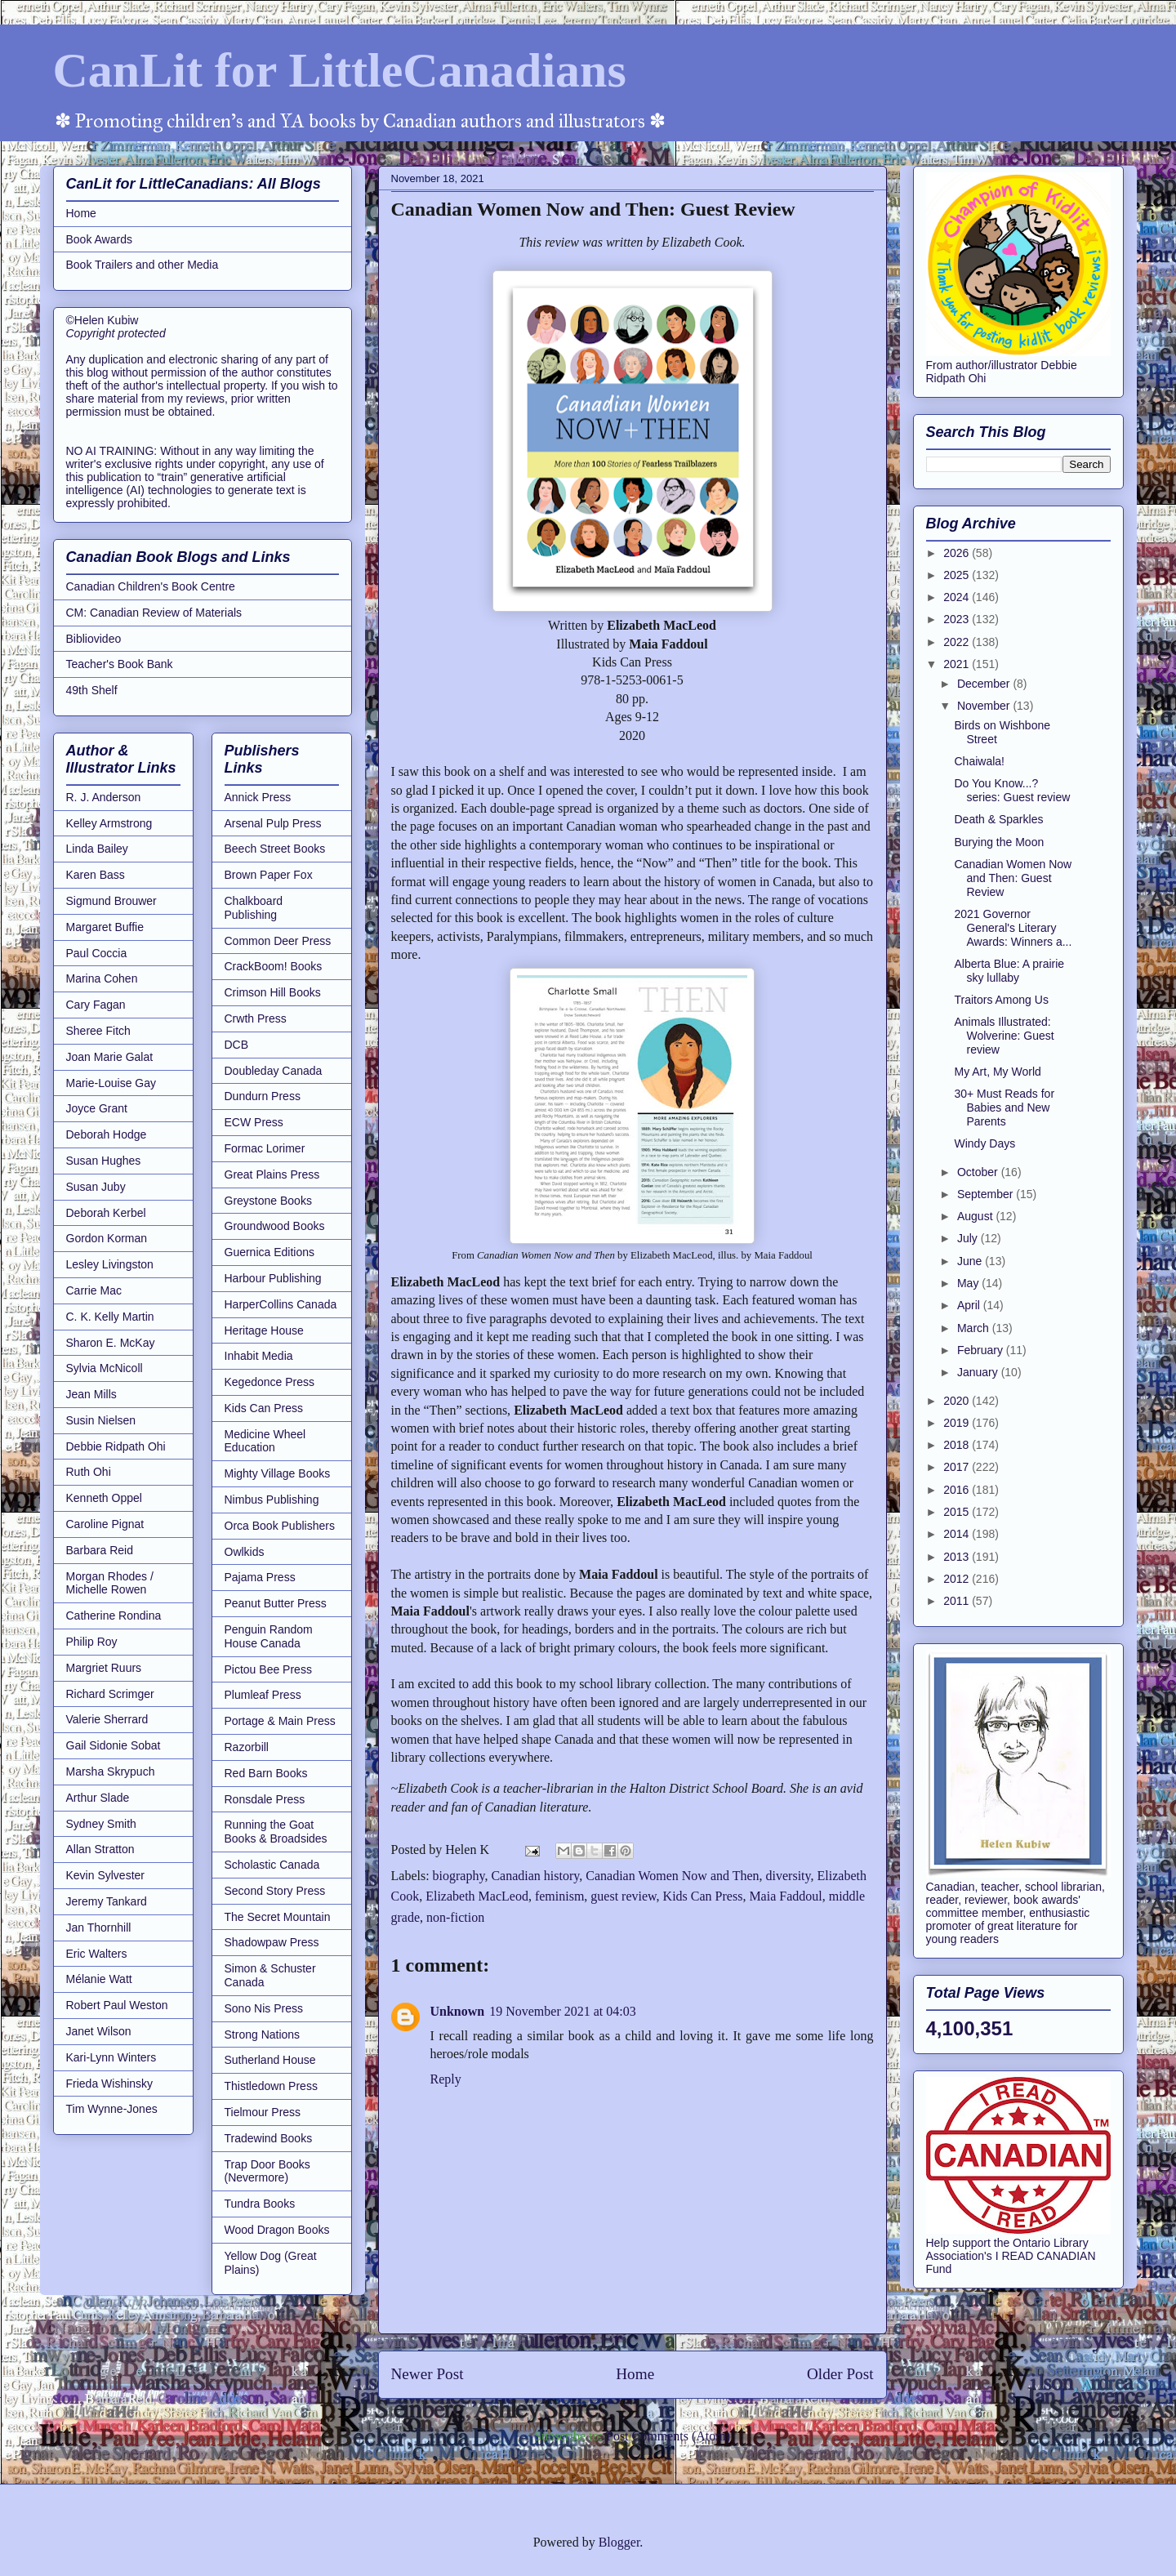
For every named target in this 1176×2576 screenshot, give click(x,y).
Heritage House (264, 1330)
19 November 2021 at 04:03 (562, 2011)
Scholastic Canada (272, 1864)
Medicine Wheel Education (265, 1441)
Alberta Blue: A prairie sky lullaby (1009, 970)
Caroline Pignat (105, 1524)
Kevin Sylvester (105, 1875)
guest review (623, 1896)
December (985, 683)
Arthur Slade (98, 1797)
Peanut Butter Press (276, 1603)
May (969, 1283)
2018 (957, 1444)
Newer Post (427, 2373)
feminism (559, 1896)
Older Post (840, 2373)
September (986, 1194)
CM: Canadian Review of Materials (154, 612)
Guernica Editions (270, 1252)
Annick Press (258, 797)
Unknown (457, 2011)
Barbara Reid (100, 1550)
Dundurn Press (263, 1096)
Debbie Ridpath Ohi (116, 1446)
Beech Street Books (275, 848)
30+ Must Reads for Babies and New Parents (1004, 1107)
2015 (957, 1511)
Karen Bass (95, 874)
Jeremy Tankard (106, 1901)
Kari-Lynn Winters (111, 2057)
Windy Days (984, 1143)
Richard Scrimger (110, 1693)
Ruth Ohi (88, 1471)
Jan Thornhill (98, 1927)
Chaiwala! (979, 761)
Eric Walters (96, 1953)
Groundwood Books (275, 1225)
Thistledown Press (271, 2085)
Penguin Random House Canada (269, 1636)
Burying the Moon (999, 842)
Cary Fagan (96, 1004)
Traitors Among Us (1001, 999)
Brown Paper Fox (269, 874)
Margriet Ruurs (104, 1667)
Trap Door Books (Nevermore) (267, 2171)
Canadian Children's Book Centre (150, 586)
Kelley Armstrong (109, 823)
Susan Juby (96, 1186)
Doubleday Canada (274, 1070)
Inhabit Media (259, 1355)
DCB (237, 1044)
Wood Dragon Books (277, 2229)
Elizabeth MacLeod (476, 1896)
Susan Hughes (103, 1160)
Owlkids (245, 1551)
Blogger (619, 2542)
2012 (957, 1578)
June (971, 1261)
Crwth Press (256, 1018)
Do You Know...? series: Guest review (1012, 790)
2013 (957, 1556)
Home (635, 2373)
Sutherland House (270, 2059)
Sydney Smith (101, 1823)
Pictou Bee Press (268, 1669)
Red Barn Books (266, 1773)
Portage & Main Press (280, 1720)
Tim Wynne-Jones (112, 2108)
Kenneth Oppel (104, 1497)
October (979, 1172)
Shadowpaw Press (272, 1942)
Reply (445, 2079)
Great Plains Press (272, 1174)
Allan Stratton (100, 1849)
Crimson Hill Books (273, 992)
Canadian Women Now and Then (672, 1876)
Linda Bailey (97, 848)
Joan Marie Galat (110, 1056)
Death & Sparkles (998, 819)
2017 (957, 1466)
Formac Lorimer (265, 1148)
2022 (957, 641)
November (985, 705)
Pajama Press (260, 1577)
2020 (957, 1400)
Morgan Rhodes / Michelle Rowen (110, 1583)
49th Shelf (92, 690)
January (979, 1372)
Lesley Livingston (110, 1264)
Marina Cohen (102, 978)
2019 (957, 1422)
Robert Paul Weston (117, 2005)
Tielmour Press (263, 2112)
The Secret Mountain (278, 1916)
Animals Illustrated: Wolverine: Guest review (1004, 1035)
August (976, 1216)
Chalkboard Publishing (254, 907)
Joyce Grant (96, 1108)
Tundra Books (260, 2203)
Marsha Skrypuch (110, 1771)
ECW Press (254, 1122)
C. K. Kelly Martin (110, 1316)
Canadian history (535, 1876)
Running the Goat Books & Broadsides (276, 1831)
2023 (957, 619)
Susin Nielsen (101, 1420)
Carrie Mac (94, 1290)
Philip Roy (92, 1641)
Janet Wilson (98, 2031)
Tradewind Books (269, 2138)
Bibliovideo (94, 638)
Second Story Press (275, 1890)
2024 (957, 597)
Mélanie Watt (99, 1978)
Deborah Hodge (106, 1134)
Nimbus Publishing (272, 1499)
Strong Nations (263, 2034)
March (974, 1328)
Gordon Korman (107, 1238)
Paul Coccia (96, 953)
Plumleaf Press (263, 1694)
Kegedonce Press (270, 1381)
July (969, 1238)
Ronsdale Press (265, 1799)
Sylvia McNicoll (104, 1368)
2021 (957, 664)
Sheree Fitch (98, 1030)
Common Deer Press (278, 940)
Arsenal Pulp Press (273, 823)
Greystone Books (268, 1200)
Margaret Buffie (105, 927)
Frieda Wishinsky (110, 2083)
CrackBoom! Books (274, 966)
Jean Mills (91, 1394)
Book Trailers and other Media (142, 264)
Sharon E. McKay (110, 1342)
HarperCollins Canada (281, 1304)
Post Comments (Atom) (668, 2436)
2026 (957, 552)
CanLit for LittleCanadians (339, 70)
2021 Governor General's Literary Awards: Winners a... (1012, 927)
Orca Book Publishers (280, 1525)
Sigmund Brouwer (111, 900)
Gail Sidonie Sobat (113, 1745)
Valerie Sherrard (107, 1719)
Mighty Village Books (278, 1473)
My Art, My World (997, 1071)
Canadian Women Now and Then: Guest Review (1012, 878)
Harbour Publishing (273, 1278)
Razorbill (247, 1747)
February (981, 1350)
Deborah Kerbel (106, 1212)
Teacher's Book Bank (119, 664)
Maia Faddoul (785, 1896)
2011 (957, 1600)
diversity (788, 1876)
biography (459, 1876)
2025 (957, 575)
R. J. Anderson (103, 797)
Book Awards (99, 239)
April (970, 1305)
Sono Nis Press (264, 2008)
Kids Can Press (703, 1896)
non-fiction (455, 1917)
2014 (957, 1533)
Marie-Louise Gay (111, 1083)
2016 (957, 1489)
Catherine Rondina (114, 1615)
